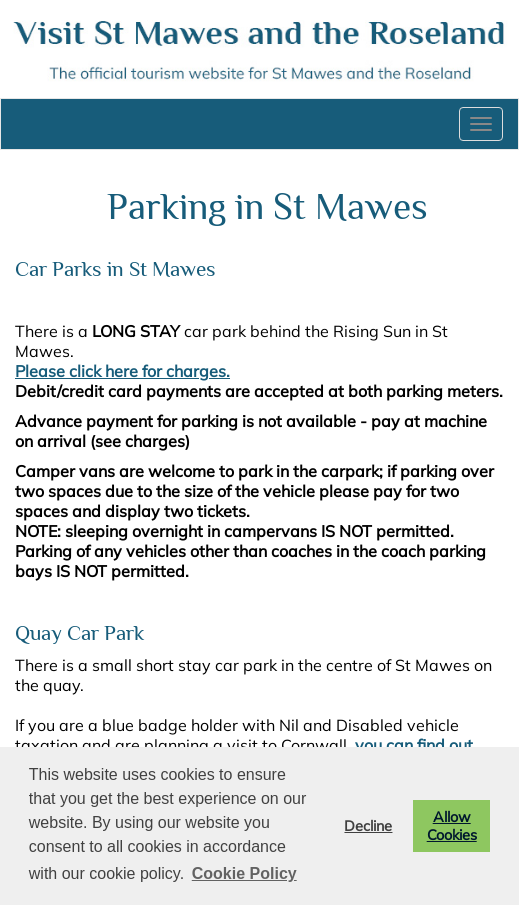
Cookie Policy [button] (244, 873)
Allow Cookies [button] (452, 826)
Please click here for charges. (122, 371)
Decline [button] (368, 826)
